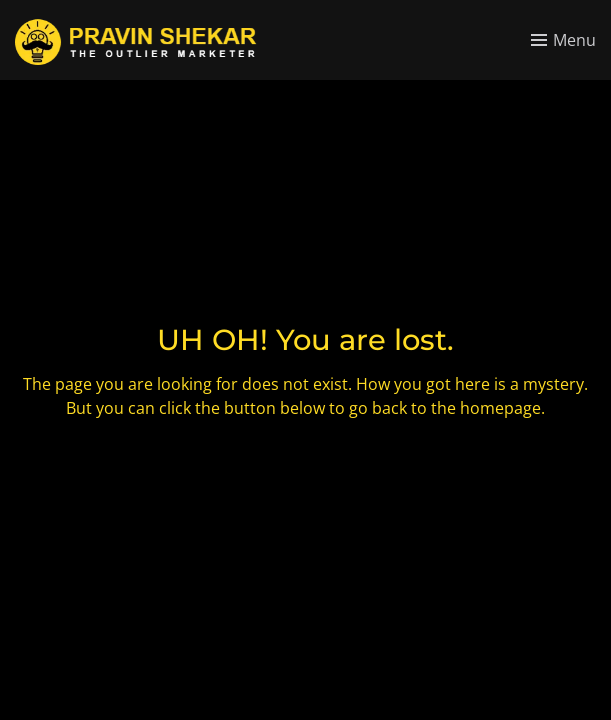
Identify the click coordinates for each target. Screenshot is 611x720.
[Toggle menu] (563, 40)
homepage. (502, 408)
